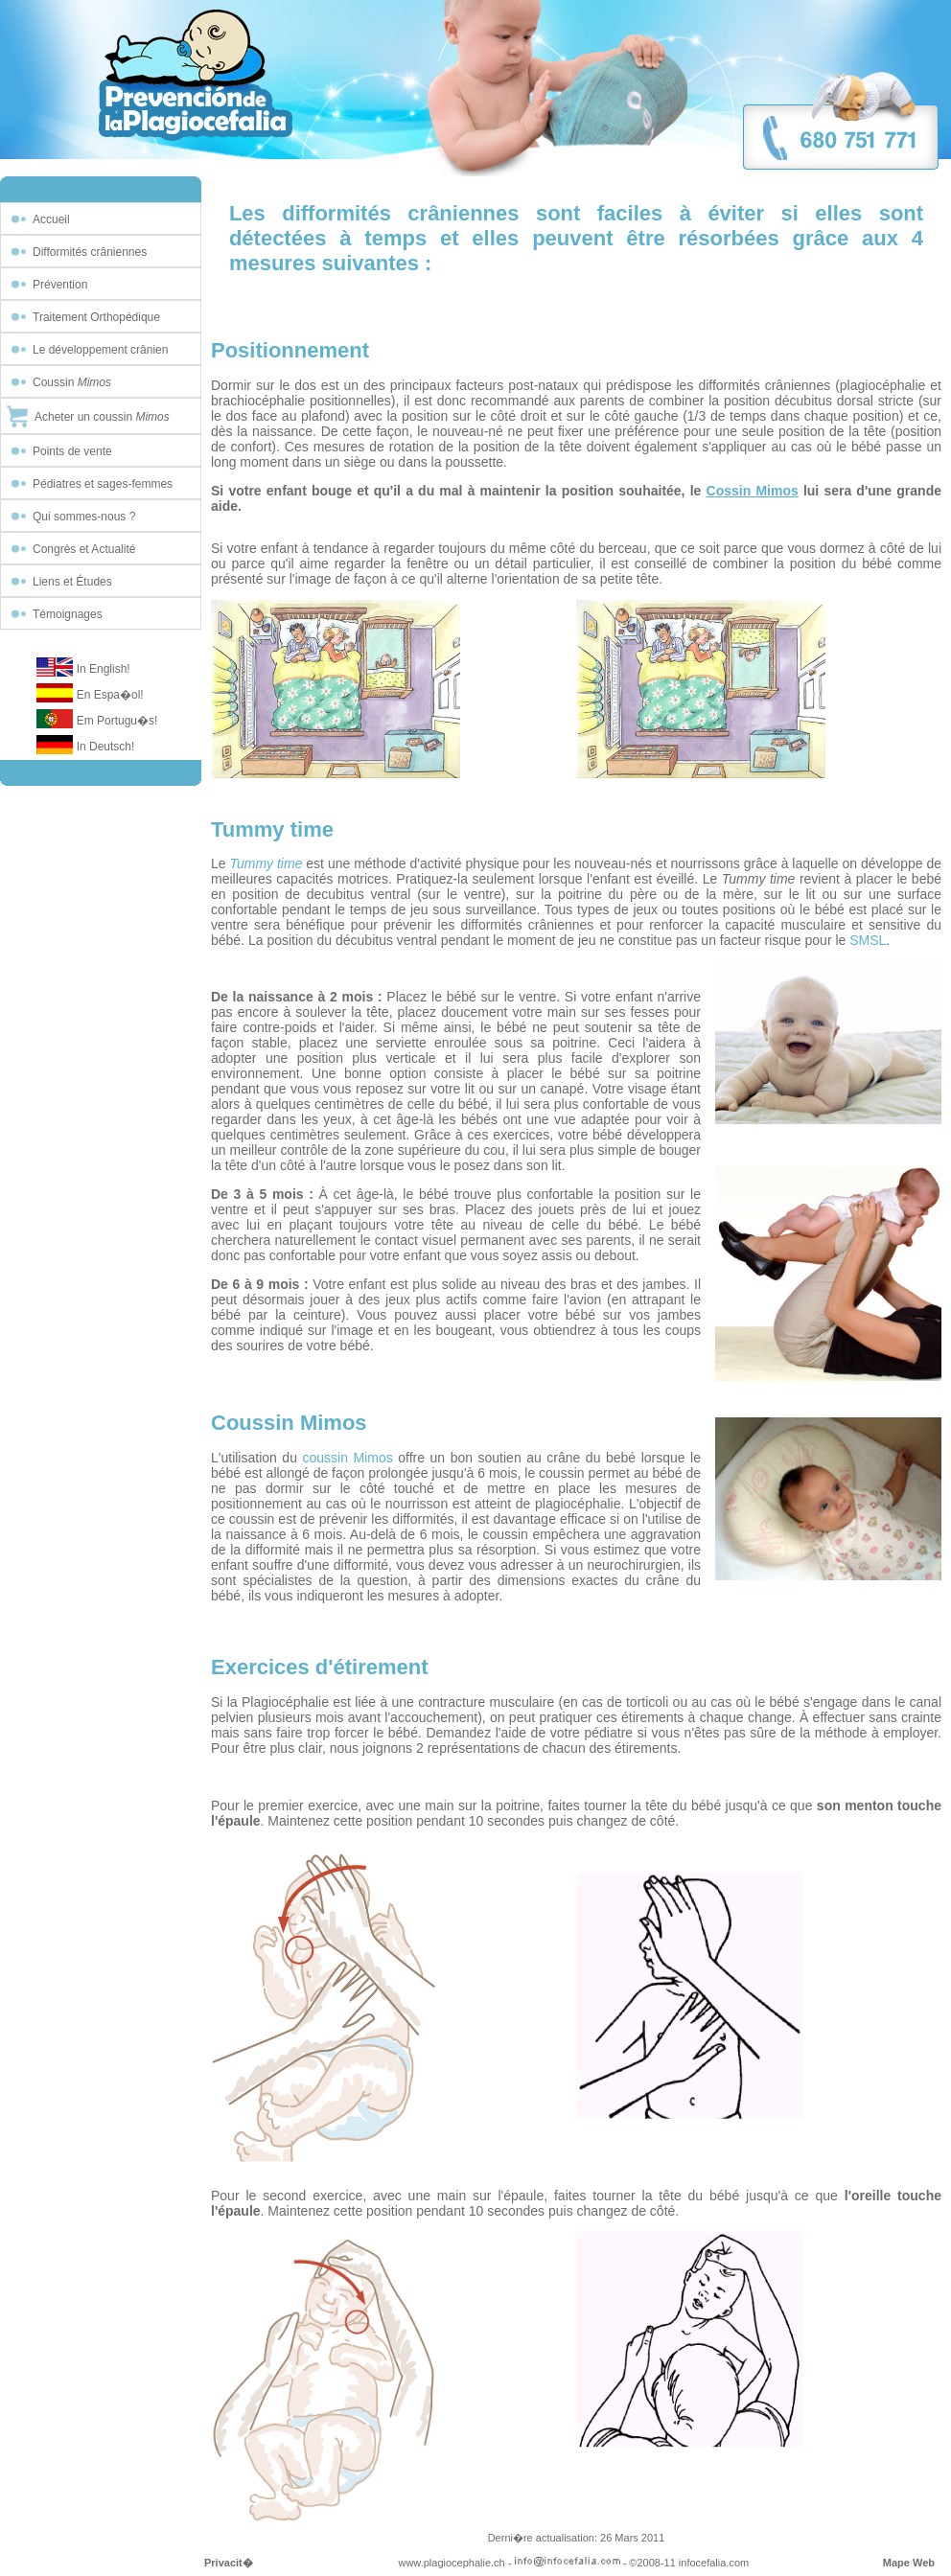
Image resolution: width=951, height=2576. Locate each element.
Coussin (72, 382)
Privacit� (228, 2562)
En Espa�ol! (110, 695)
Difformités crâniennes (90, 252)
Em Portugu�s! (117, 720)
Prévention (60, 284)
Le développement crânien (100, 349)
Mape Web (909, 2562)
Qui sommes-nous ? (84, 516)
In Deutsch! (106, 746)
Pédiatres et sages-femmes (103, 484)
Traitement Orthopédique (96, 317)
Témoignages (68, 614)
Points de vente (72, 451)
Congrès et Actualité (84, 549)
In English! (103, 669)
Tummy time (265, 863)
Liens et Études (72, 581)
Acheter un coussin (102, 417)
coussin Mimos (347, 1457)
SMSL (867, 940)
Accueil (51, 219)
